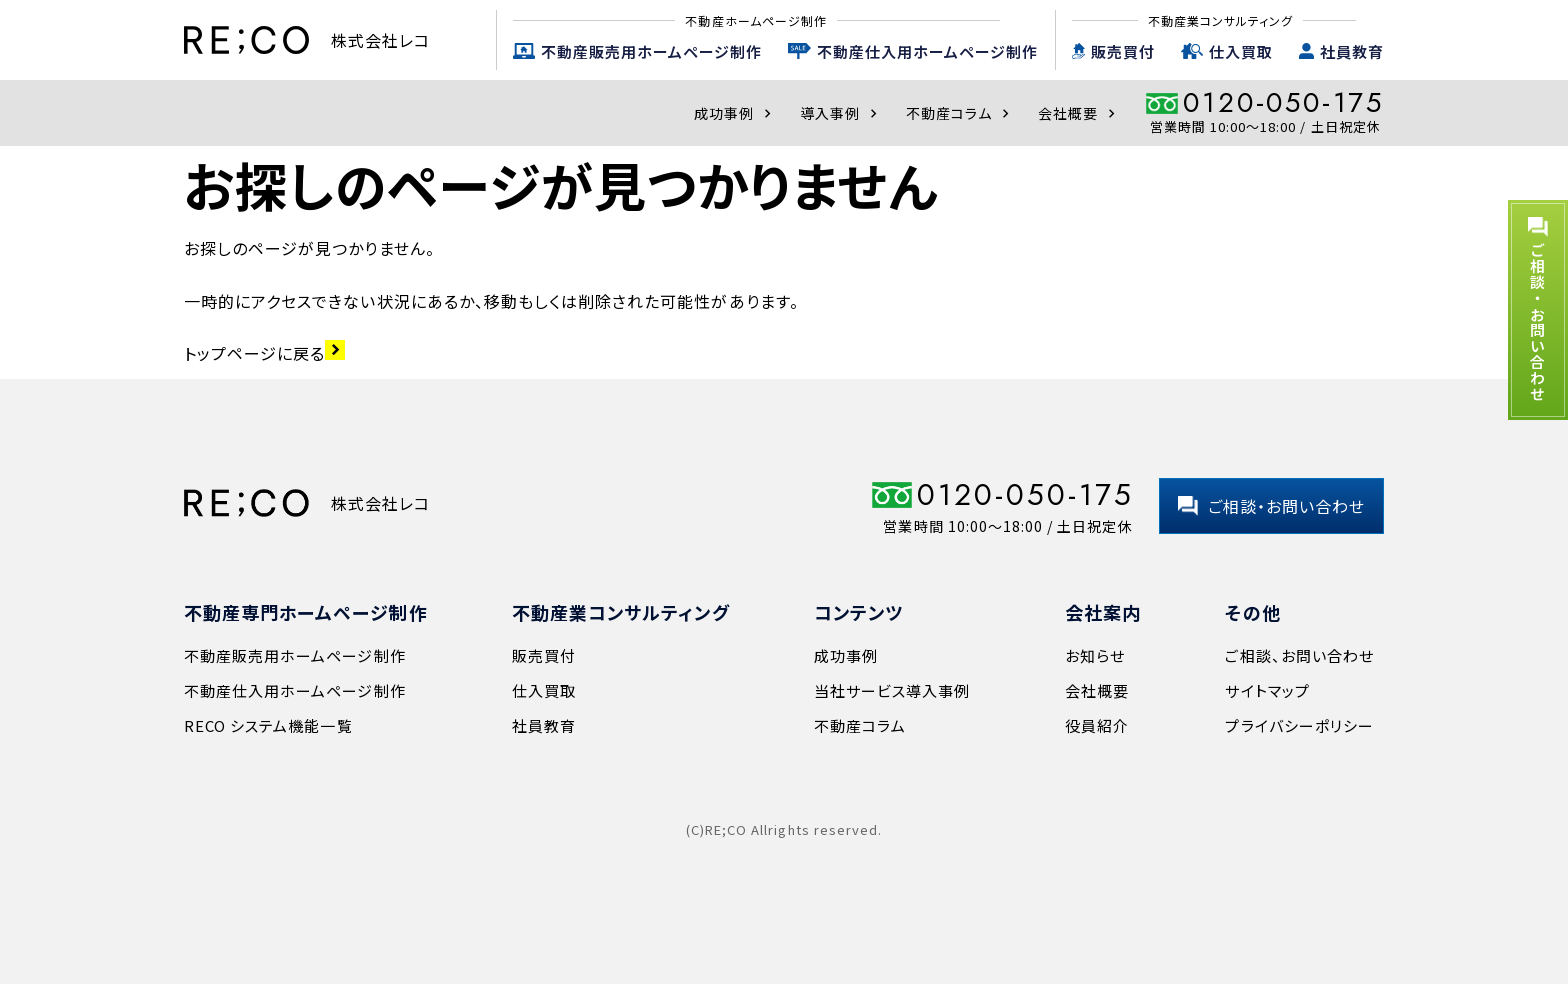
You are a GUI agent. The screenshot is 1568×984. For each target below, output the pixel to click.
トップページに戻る (264, 353)
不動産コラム (960, 113)
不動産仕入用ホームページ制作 (927, 51)
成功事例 (735, 113)
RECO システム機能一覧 (268, 725)
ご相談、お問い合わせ (1299, 655)
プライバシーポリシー (1299, 725)
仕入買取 (1241, 51)
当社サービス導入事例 (892, 690)
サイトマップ (1267, 690)
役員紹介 (1097, 725)
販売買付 (1123, 51)
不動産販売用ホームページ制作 (651, 51)
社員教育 (1352, 51)
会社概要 (1079, 113)
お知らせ (1095, 655)
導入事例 (841, 113)
